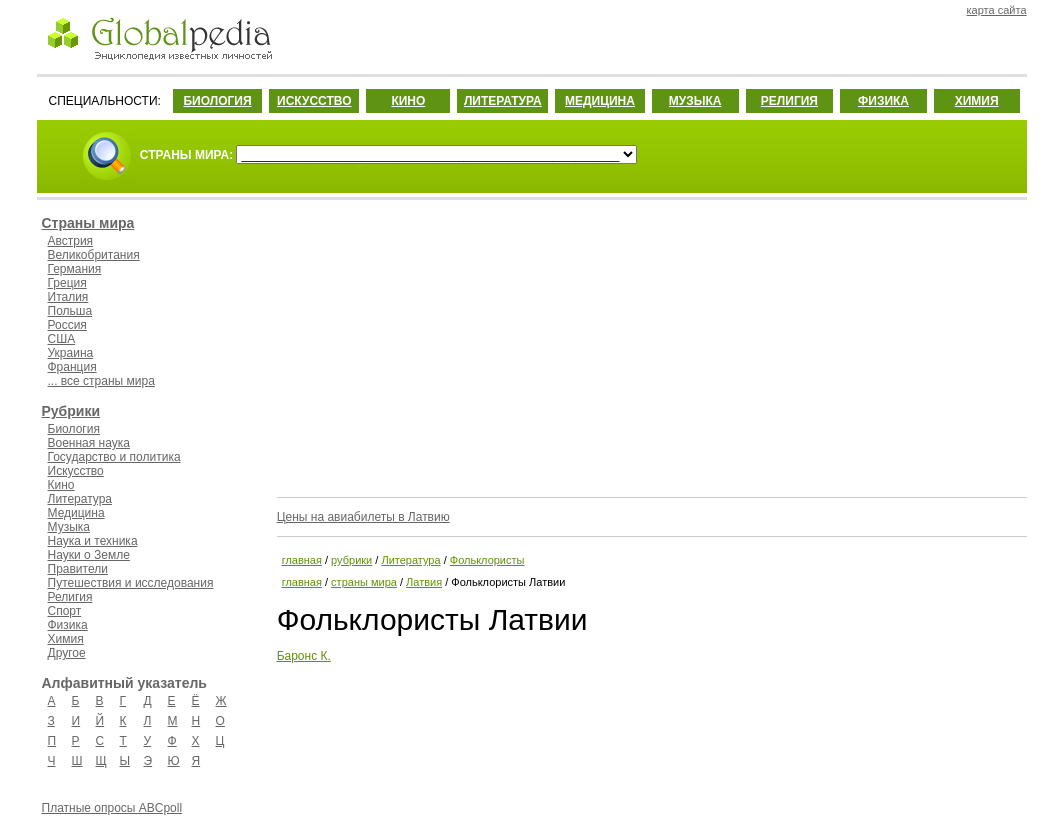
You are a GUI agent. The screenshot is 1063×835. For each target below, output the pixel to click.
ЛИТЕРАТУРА (503, 101)
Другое (67, 653)
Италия (68, 297)
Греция (67, 283)
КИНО (408, 101)
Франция (72, 367)
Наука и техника (93, 541)
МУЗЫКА (695, 101)
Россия (67, 325)
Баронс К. (304, 656)
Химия (66, 639)
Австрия (71, 241)
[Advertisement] (650, 345)
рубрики (351, 560)
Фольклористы (487, 560)
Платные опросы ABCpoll (112, 808)
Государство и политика (114, 457)
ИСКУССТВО (314, 101)
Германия (75, 269)
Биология (74, 429)
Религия (70, 597)
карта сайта (997, 10)
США (62, 339)
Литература (80, 499)
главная (302, 560)
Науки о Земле (89, 555)
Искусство (76, 471)
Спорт (65, 611)
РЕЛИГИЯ (789, 101)
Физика (68, 625)
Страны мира (88, 223)
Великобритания (94, 255)
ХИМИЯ (977, 101)
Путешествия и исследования (131, 583)
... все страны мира (101, 381)
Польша (70, 311)
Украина (71, 353)
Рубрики (71, 411)
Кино (61, 485)
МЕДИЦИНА (600, 101)
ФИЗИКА (883, 101)
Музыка (69, 527)
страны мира (364, 582)
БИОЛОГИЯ (217, 101)
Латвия (424, 582)
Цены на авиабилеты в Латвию (363, 517)
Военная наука (89, 443)
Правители (78, 569)
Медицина (76, 513)
